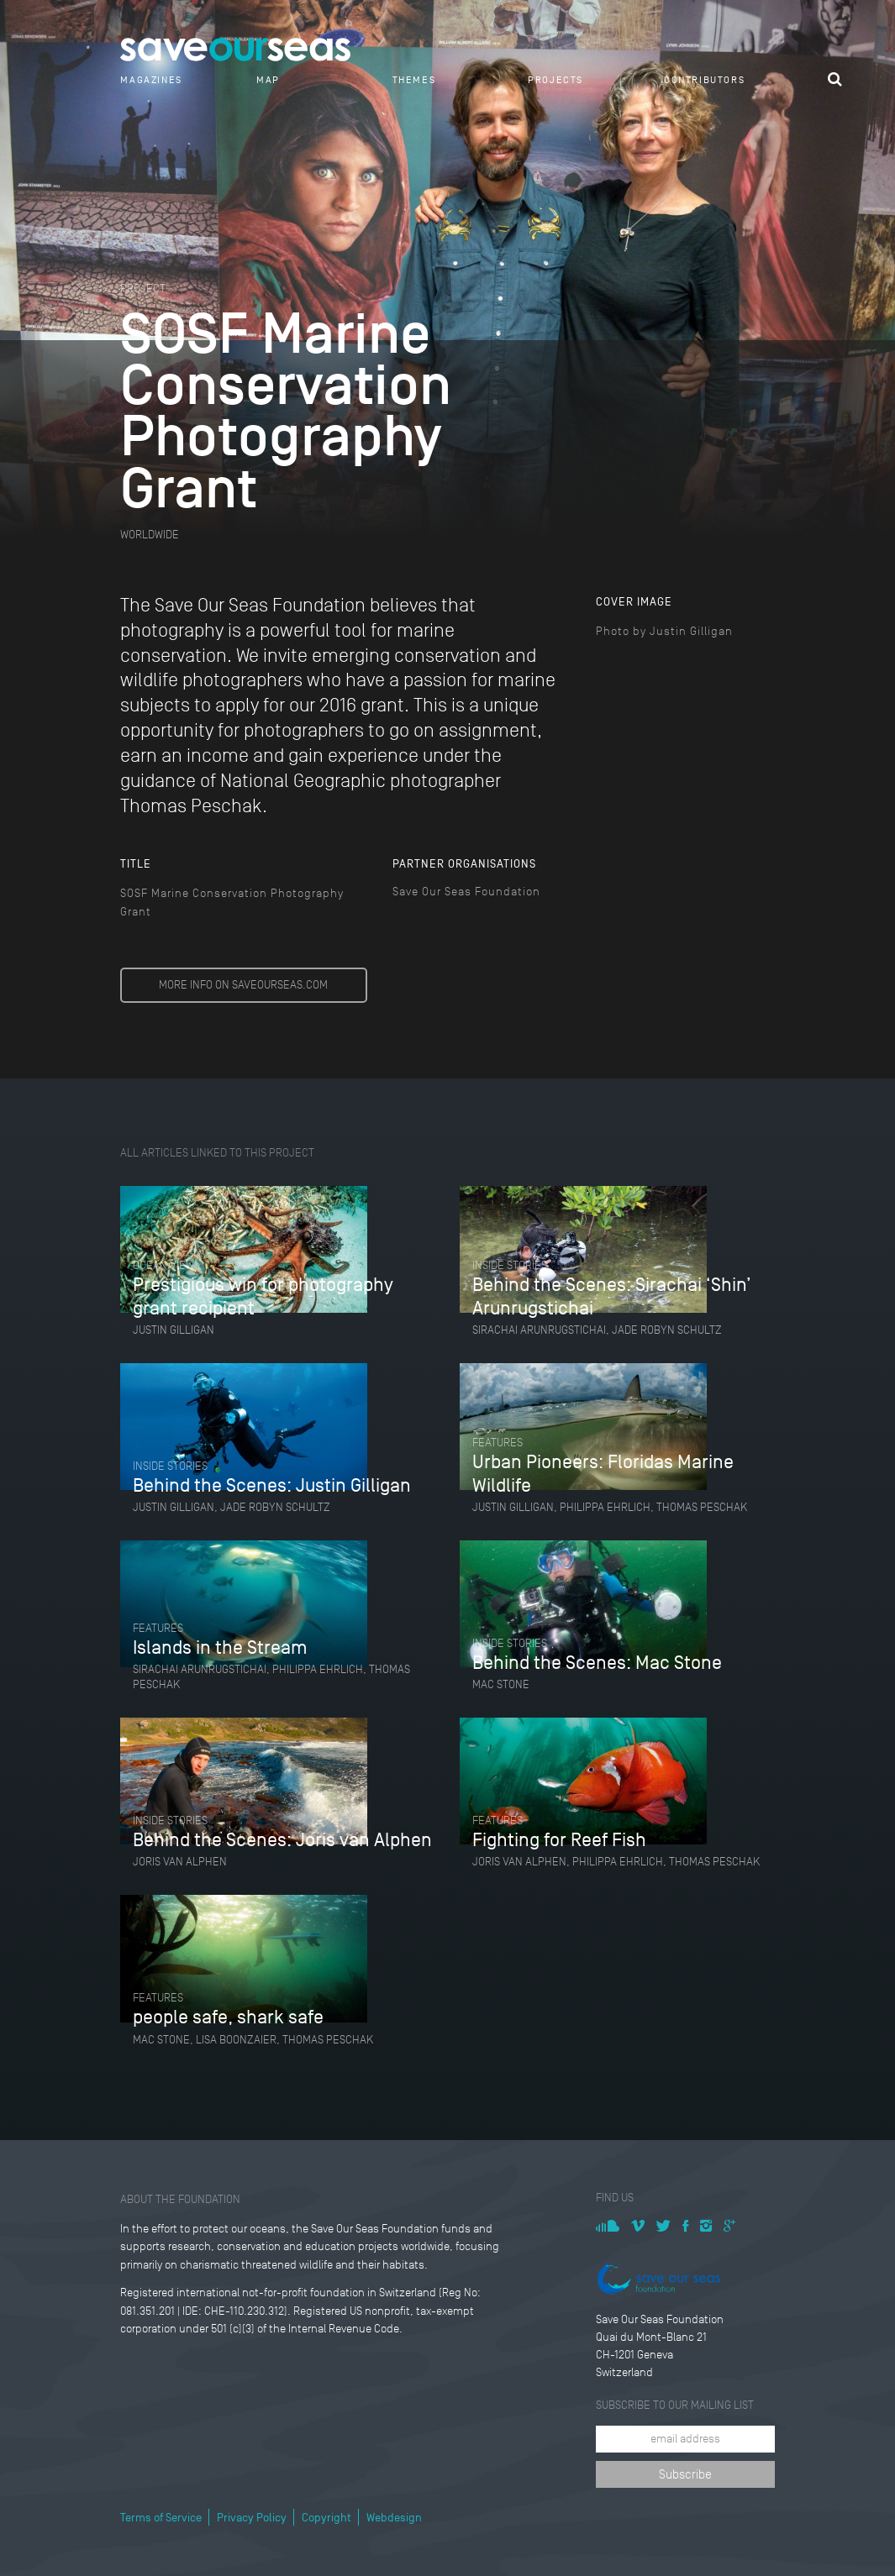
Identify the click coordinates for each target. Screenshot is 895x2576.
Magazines (151, 80)
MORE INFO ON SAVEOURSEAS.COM (243, 985)
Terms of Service (161, 2517)
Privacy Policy (252, 2517)
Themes (414, 80)
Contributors (704, 80)
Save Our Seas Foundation (466, 891)
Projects (555, 80)
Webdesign (394, 2517)
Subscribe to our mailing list (675, 2405)
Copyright (326, 2517)
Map (268, 80)
